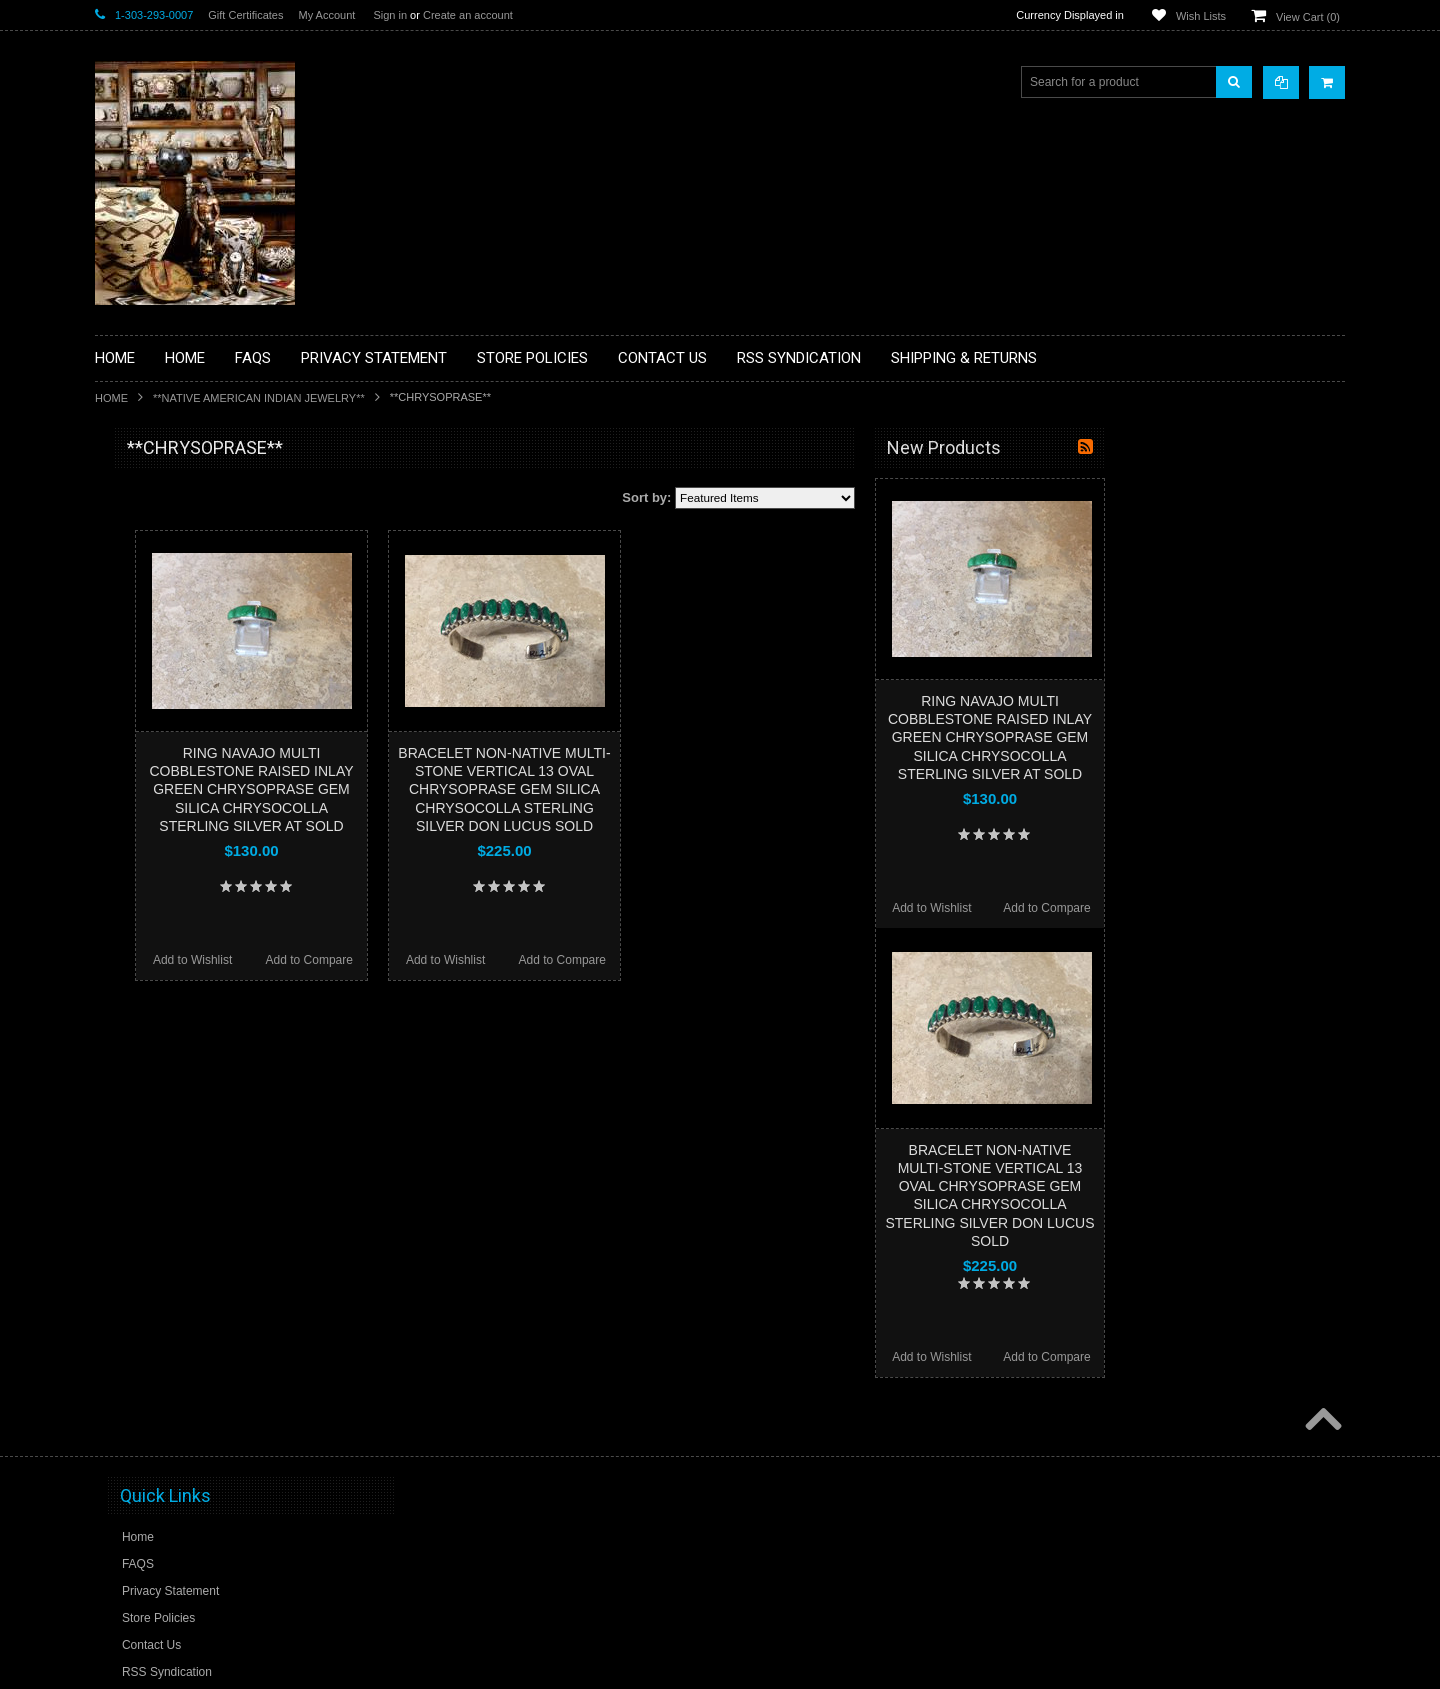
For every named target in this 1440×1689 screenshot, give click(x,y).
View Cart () (1308, 17)
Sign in (390, 15)
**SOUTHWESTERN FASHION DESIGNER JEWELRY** (190, 1010)
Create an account (468, 15)
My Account (326, 15)
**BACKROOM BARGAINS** (184, 494)
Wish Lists (1201, 16)
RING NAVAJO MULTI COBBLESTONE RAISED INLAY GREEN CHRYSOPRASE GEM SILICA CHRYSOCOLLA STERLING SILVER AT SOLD (491, 789)
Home (111, 398)
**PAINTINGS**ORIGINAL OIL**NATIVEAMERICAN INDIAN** (201, 908)
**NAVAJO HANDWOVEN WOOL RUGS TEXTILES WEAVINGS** (215, 959)
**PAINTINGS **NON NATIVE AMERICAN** (186, 570)
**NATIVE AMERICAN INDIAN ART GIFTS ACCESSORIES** (201, 807)
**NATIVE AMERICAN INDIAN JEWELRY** (259, 398)
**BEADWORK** (151, 613)
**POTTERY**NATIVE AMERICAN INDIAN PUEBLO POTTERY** (199, 1061)
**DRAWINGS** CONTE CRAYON (198, 697)
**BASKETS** (144, 528)
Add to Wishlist (432, 960)
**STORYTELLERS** (163, 1104)
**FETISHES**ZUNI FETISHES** (195, 731)
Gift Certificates (245, 15)
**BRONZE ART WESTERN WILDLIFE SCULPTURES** (211, 654)
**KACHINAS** (147, 765)
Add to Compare (549, 960)
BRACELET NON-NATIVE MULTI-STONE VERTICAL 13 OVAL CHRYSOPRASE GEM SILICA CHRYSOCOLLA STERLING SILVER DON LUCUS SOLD (744, 789)
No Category (140, 1137)
